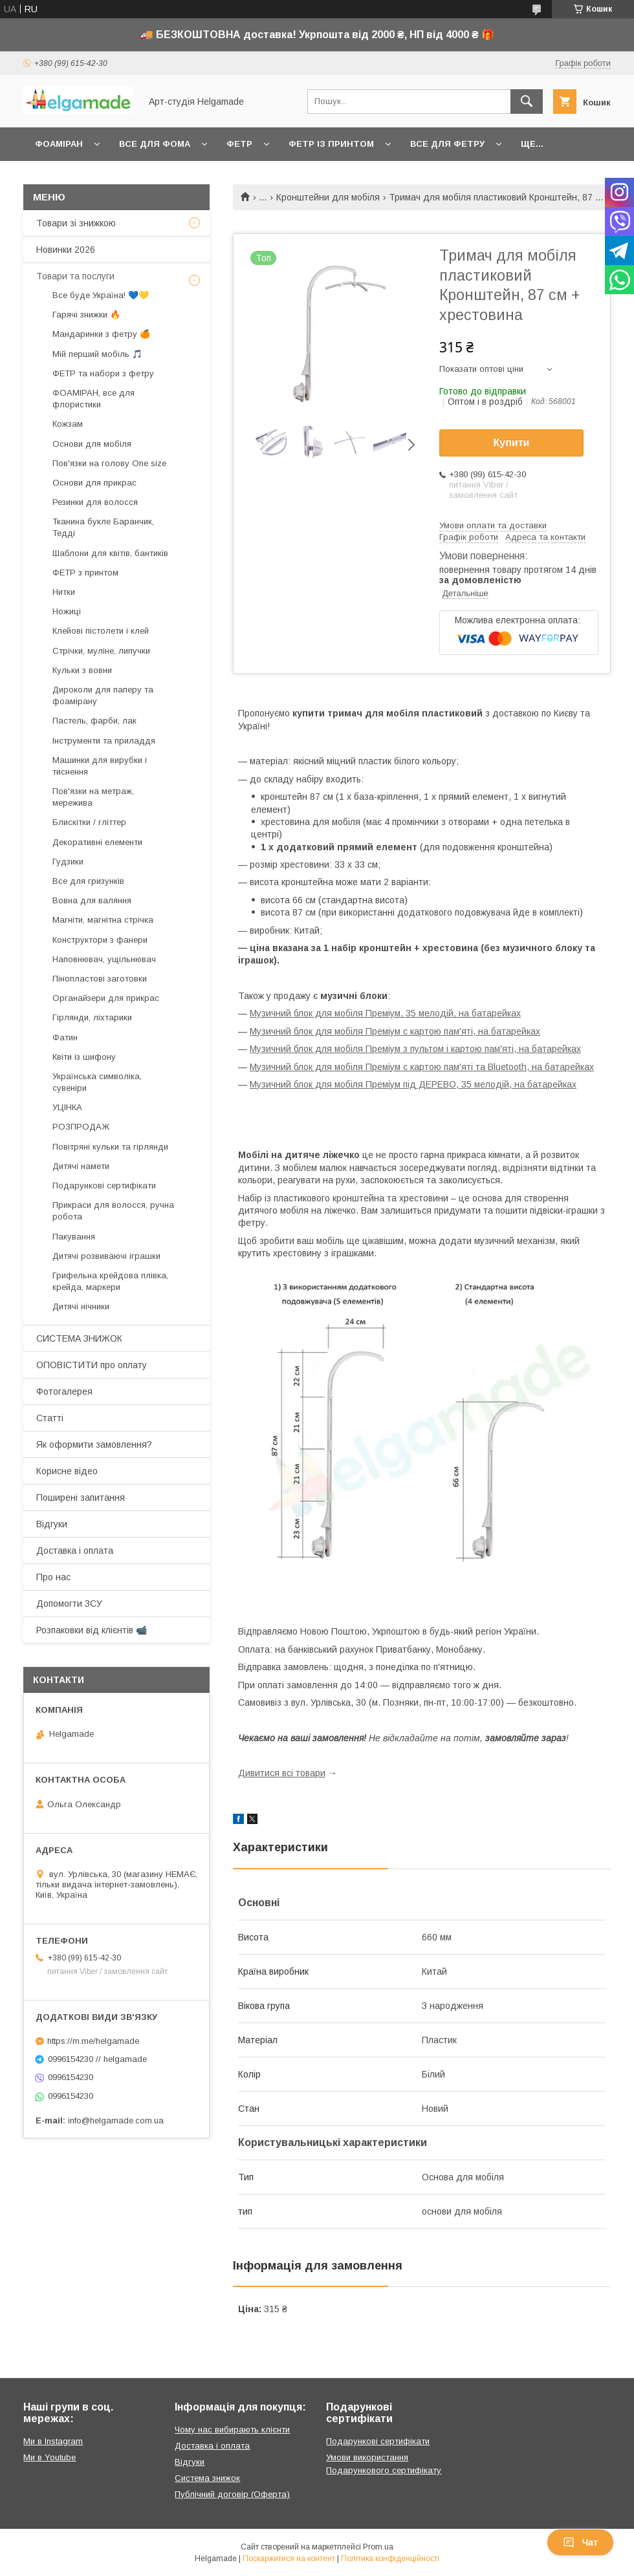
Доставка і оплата (74, 1550)
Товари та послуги (75, 276)
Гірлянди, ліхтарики (92, 1017)
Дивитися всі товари (281, 1773)
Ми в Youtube (49, 2457)
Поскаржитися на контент (289, 2558)
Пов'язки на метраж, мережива (93, 797)
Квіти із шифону (84, 1057)
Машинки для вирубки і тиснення (99, 766)
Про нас (53, 1577)
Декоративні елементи (97, 842)
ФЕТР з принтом (85, 572)
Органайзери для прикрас (105, 998)
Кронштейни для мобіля (328, 197)
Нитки (63, 592)
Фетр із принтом (331, 144)
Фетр (239, 144)
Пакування (73, 1236)
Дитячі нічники (80, 1306)
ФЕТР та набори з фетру (103, 373)
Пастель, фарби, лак (94, 720)
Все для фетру (447, 144)
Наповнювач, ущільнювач (104, 959)
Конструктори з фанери (100, 940)
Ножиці (66, 611)
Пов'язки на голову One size (109, 463)
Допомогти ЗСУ (69, 1603)
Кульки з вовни (82, 670)
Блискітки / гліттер (89, 822)
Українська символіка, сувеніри (97, 1082)
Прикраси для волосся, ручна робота (113, 1210)
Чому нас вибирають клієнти (232, 2429)
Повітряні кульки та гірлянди (110, 1147)
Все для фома (154, 144)
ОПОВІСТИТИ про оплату (91, 1365)
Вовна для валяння (91, 900)
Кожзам (67, 424)
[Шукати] (526, 101)
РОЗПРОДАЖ (80, 1127)
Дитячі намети (80, 1166)
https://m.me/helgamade (93, 2041)
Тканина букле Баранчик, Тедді (103, 527)
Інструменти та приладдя (103, 741)
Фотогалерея (64, 1391)
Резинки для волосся (95, 502)
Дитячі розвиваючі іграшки (106, 1256)
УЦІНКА (67, 1107)
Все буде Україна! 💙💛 (100, 295)
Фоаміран (59, 144)
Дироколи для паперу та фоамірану (102, 695)
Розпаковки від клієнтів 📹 (91, 1630)
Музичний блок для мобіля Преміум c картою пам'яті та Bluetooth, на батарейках (422, 1067)
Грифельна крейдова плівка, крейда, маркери (110, 1281)
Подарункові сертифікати (104, 1185)
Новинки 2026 (65, 249)
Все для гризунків (88, 881)
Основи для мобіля (91, 444)
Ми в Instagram (53, 2441)
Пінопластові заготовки (99, 978)
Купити (512, 442)
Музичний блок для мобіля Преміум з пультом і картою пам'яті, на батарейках (415, 1049)
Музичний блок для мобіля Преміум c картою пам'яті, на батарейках (395, 1031)
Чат (580, 2542)
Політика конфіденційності (390, 2558)
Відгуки (51, 1524)
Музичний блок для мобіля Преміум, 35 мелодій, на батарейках (385, 1013)
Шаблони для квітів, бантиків (110, 553)
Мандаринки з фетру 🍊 (101, 334)
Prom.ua (378, 2546)
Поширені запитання (80, 1497)
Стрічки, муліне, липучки (101, 651)
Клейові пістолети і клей (100, 631)
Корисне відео (67, 1471)
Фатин (65, 1037)
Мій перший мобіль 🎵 (97, 354)
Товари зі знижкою (76, 223)
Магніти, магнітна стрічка (102, 920)
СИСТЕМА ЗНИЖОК (79, 1338)
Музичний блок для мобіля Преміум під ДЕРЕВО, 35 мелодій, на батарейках (413, 1084)
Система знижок (207, 2478)
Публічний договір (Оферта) (232, 2494)
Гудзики (67, 861)
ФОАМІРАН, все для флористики (93, 398)
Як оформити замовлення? (94, 1444)
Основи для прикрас (94, 483)
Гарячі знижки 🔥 (86, 314)
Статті (49, 1418)
